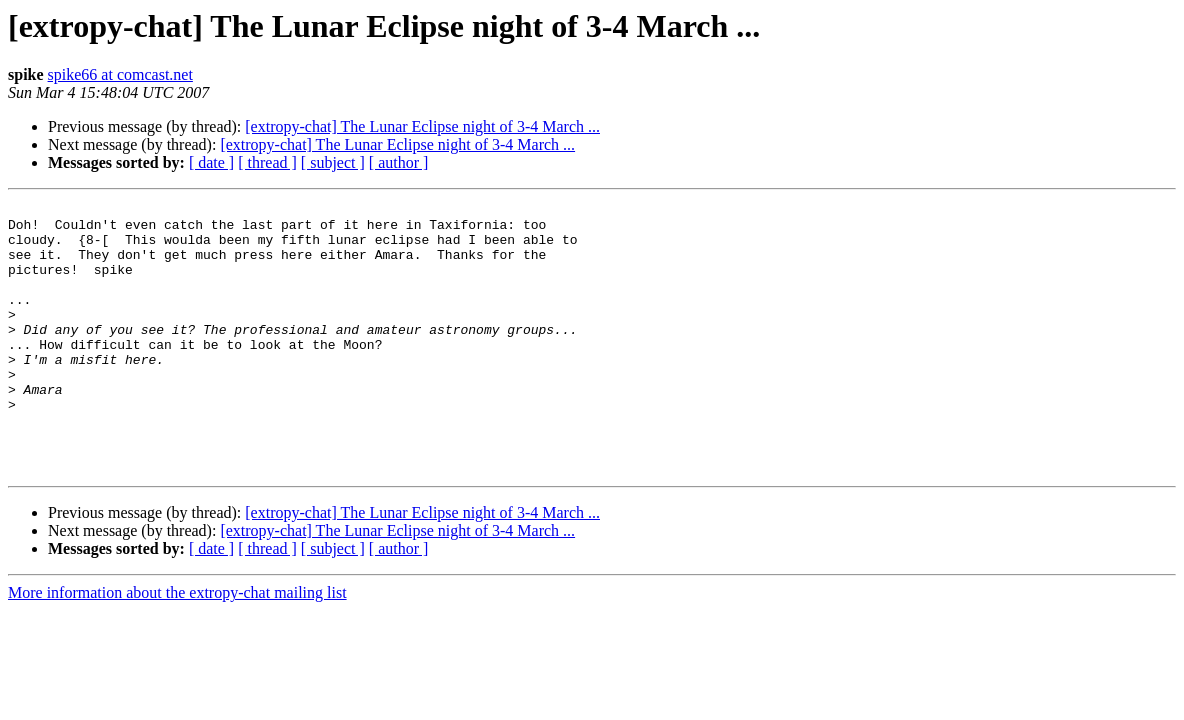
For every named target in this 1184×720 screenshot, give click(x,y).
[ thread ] (267, 162)
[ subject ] (333, 162)
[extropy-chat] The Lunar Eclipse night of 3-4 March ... (422, 126)
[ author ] (399, 162)
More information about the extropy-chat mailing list (177, 646)
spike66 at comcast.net (120, 74)
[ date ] (211, 162)
